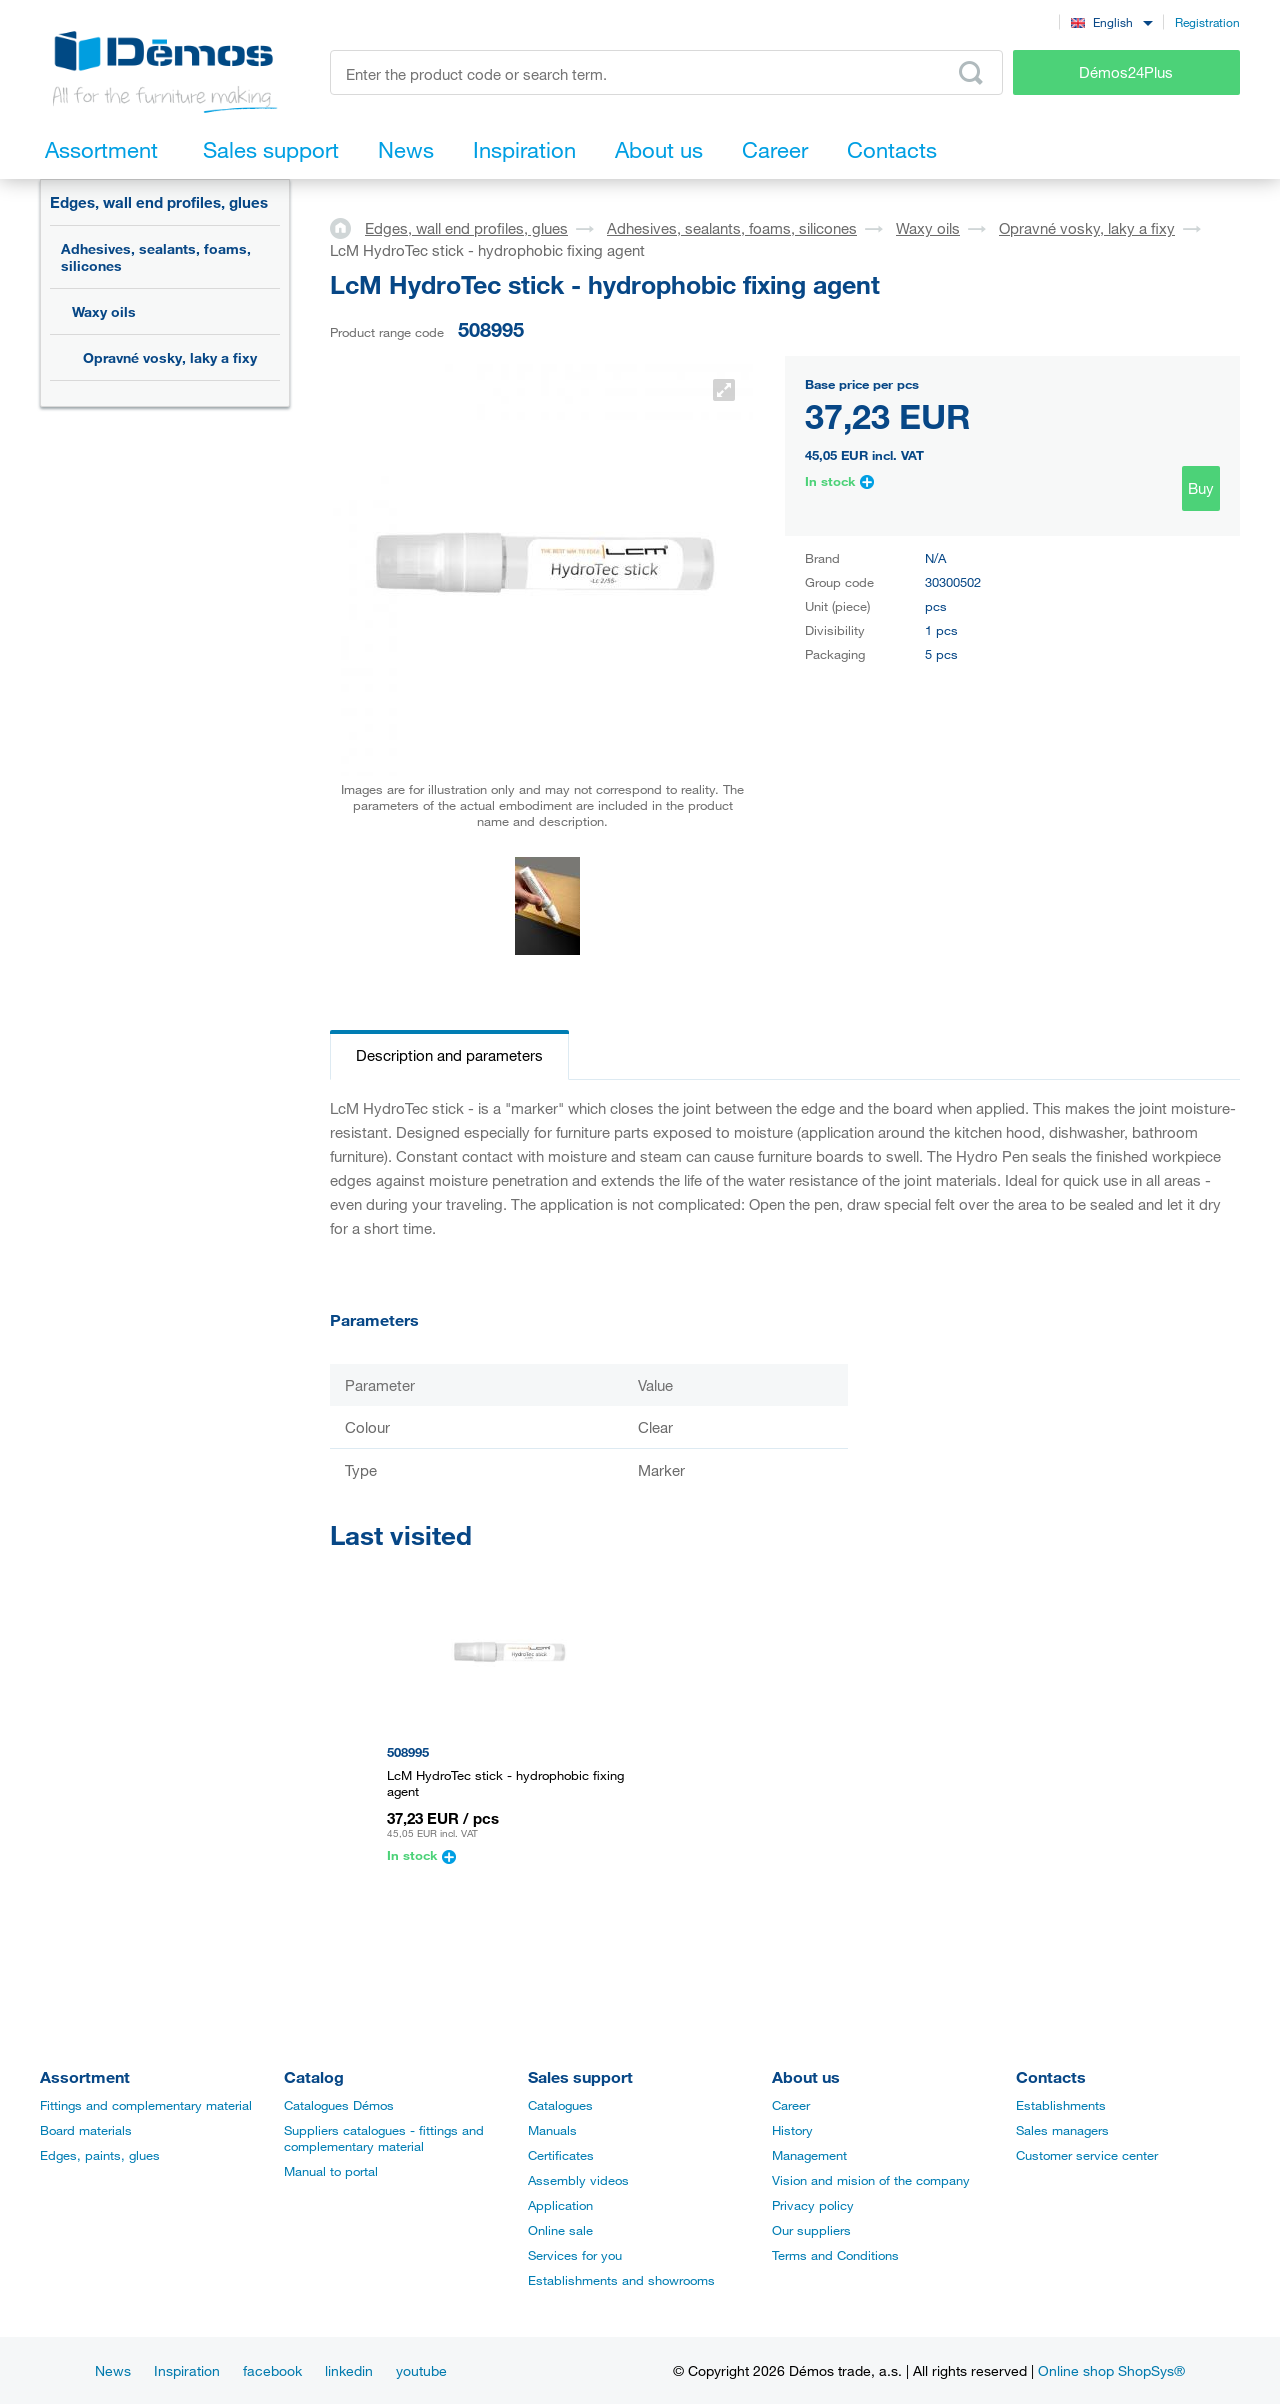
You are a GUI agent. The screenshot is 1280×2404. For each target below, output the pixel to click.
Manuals (552, 2130)
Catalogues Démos (339, 2105)
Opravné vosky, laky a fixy (170, 357)
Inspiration (187, 2370)
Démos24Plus (1126, 72)
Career (791, 2105)
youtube (421, 2370)
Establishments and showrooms (621, 2280)
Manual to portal (331, 2171)
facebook (272, 2370)
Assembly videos (578, 2180)
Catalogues (560, 2105)
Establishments (1061, 2105)
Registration (1207, 22)
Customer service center (1087, 2155)
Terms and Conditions (835, 2255)
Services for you (575, 2255)
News (113, 2370)
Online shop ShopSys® (1111, 2370)
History (792, 2130)
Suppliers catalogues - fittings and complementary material (384, 2138)
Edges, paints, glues (100, 2155)
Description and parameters (449, 1055)
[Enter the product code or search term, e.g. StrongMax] (666, 72)
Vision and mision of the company (871, 2180)
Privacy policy (813, 2205)
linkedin (349, 2370)
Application (560, 2205)
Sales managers (1062, 2130)
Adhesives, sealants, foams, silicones (156, 257)
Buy (1201, 488)
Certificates (561, 2155)
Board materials (86, 2130)
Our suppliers (811, 2230)
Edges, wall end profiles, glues (159, 202)
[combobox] (1111, 21)
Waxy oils (104, 311)
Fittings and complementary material (146, 2105)
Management (809, 2155)
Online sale (560, 2230)
